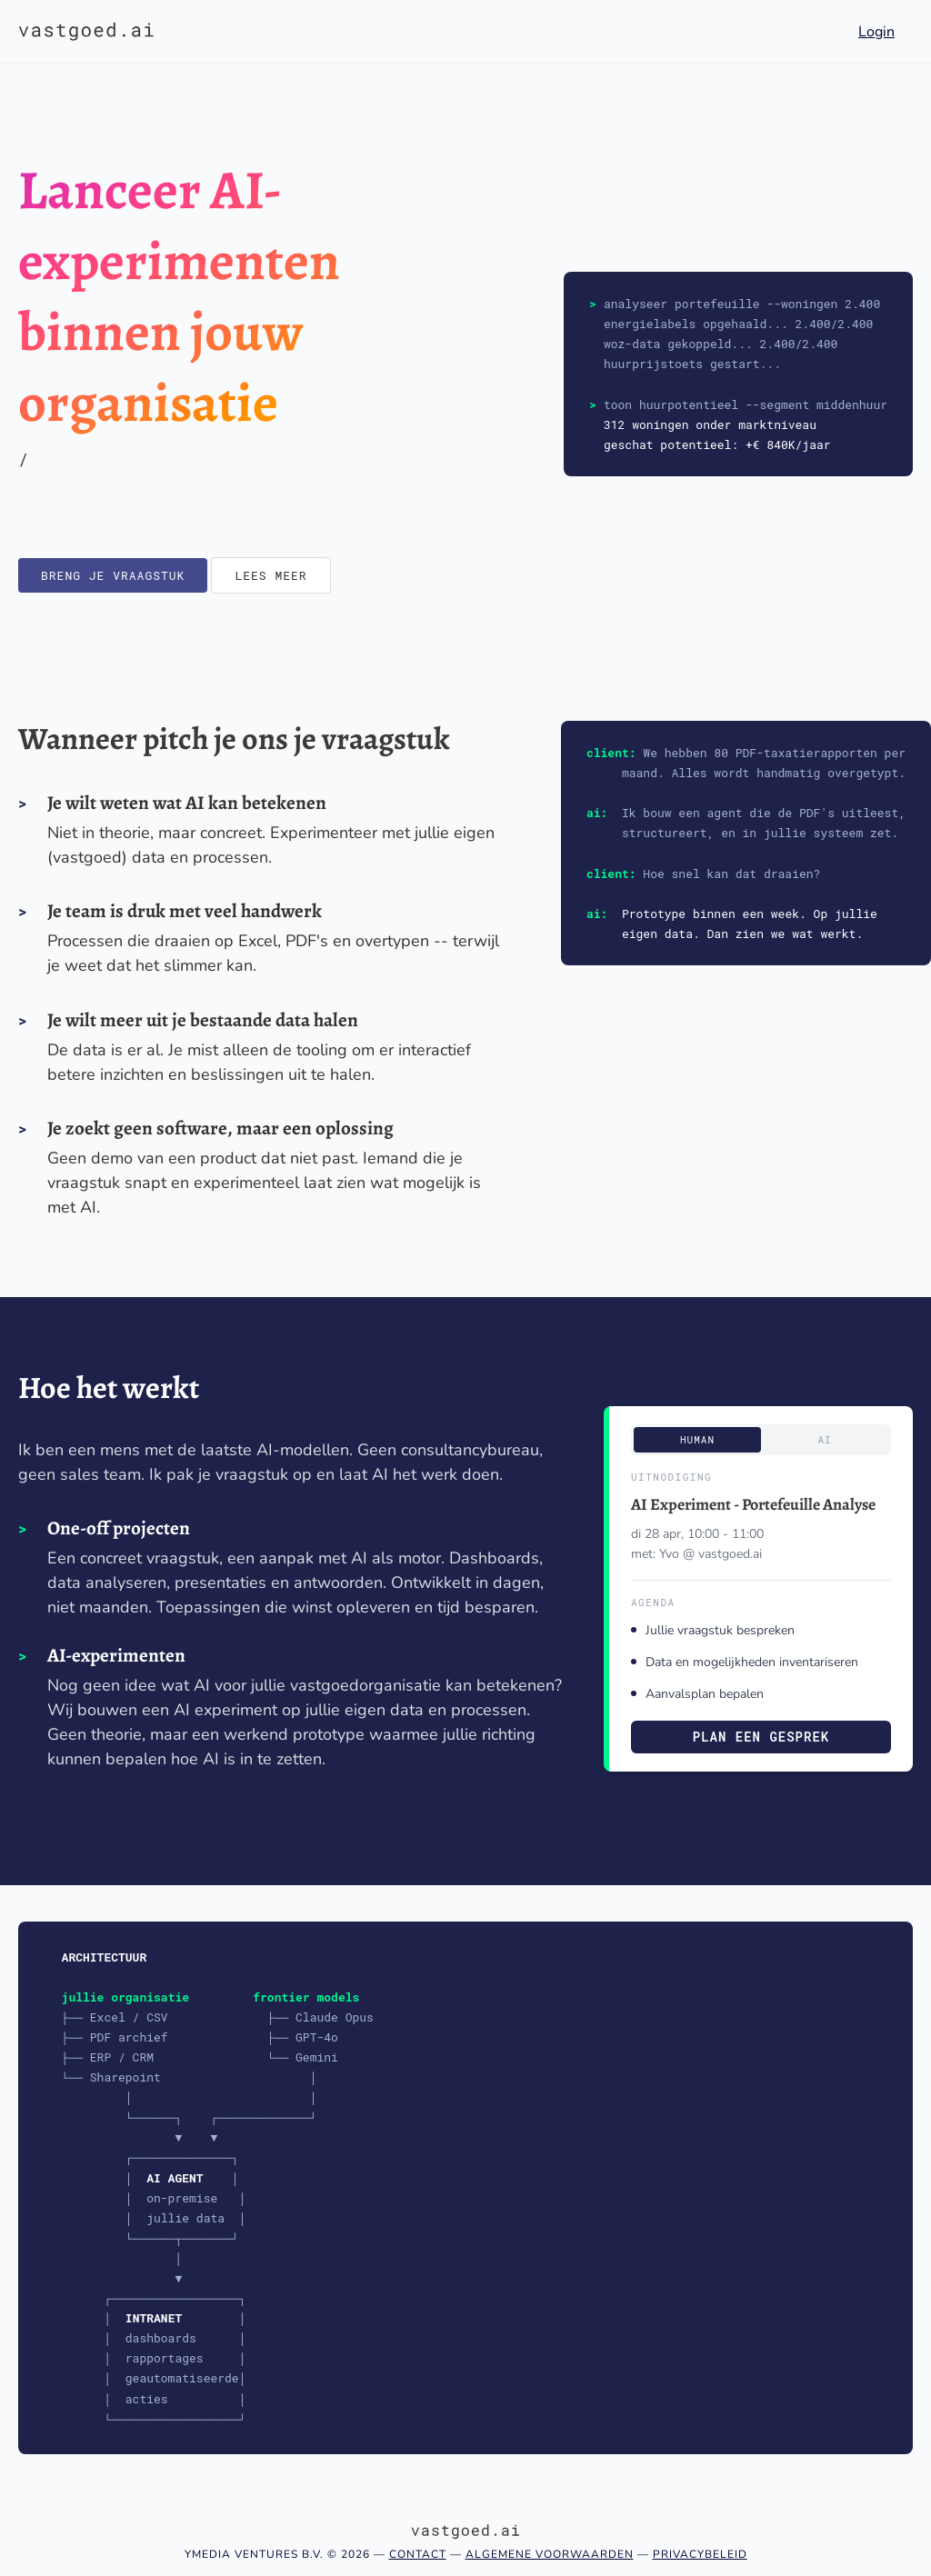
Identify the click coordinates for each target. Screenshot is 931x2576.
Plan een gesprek (761, 1736)
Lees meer (270, 575)
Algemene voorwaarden (550, 2554)
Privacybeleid (700, 2554)
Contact (417, 2554)
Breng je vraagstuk (113, 575)
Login (876, 32)
